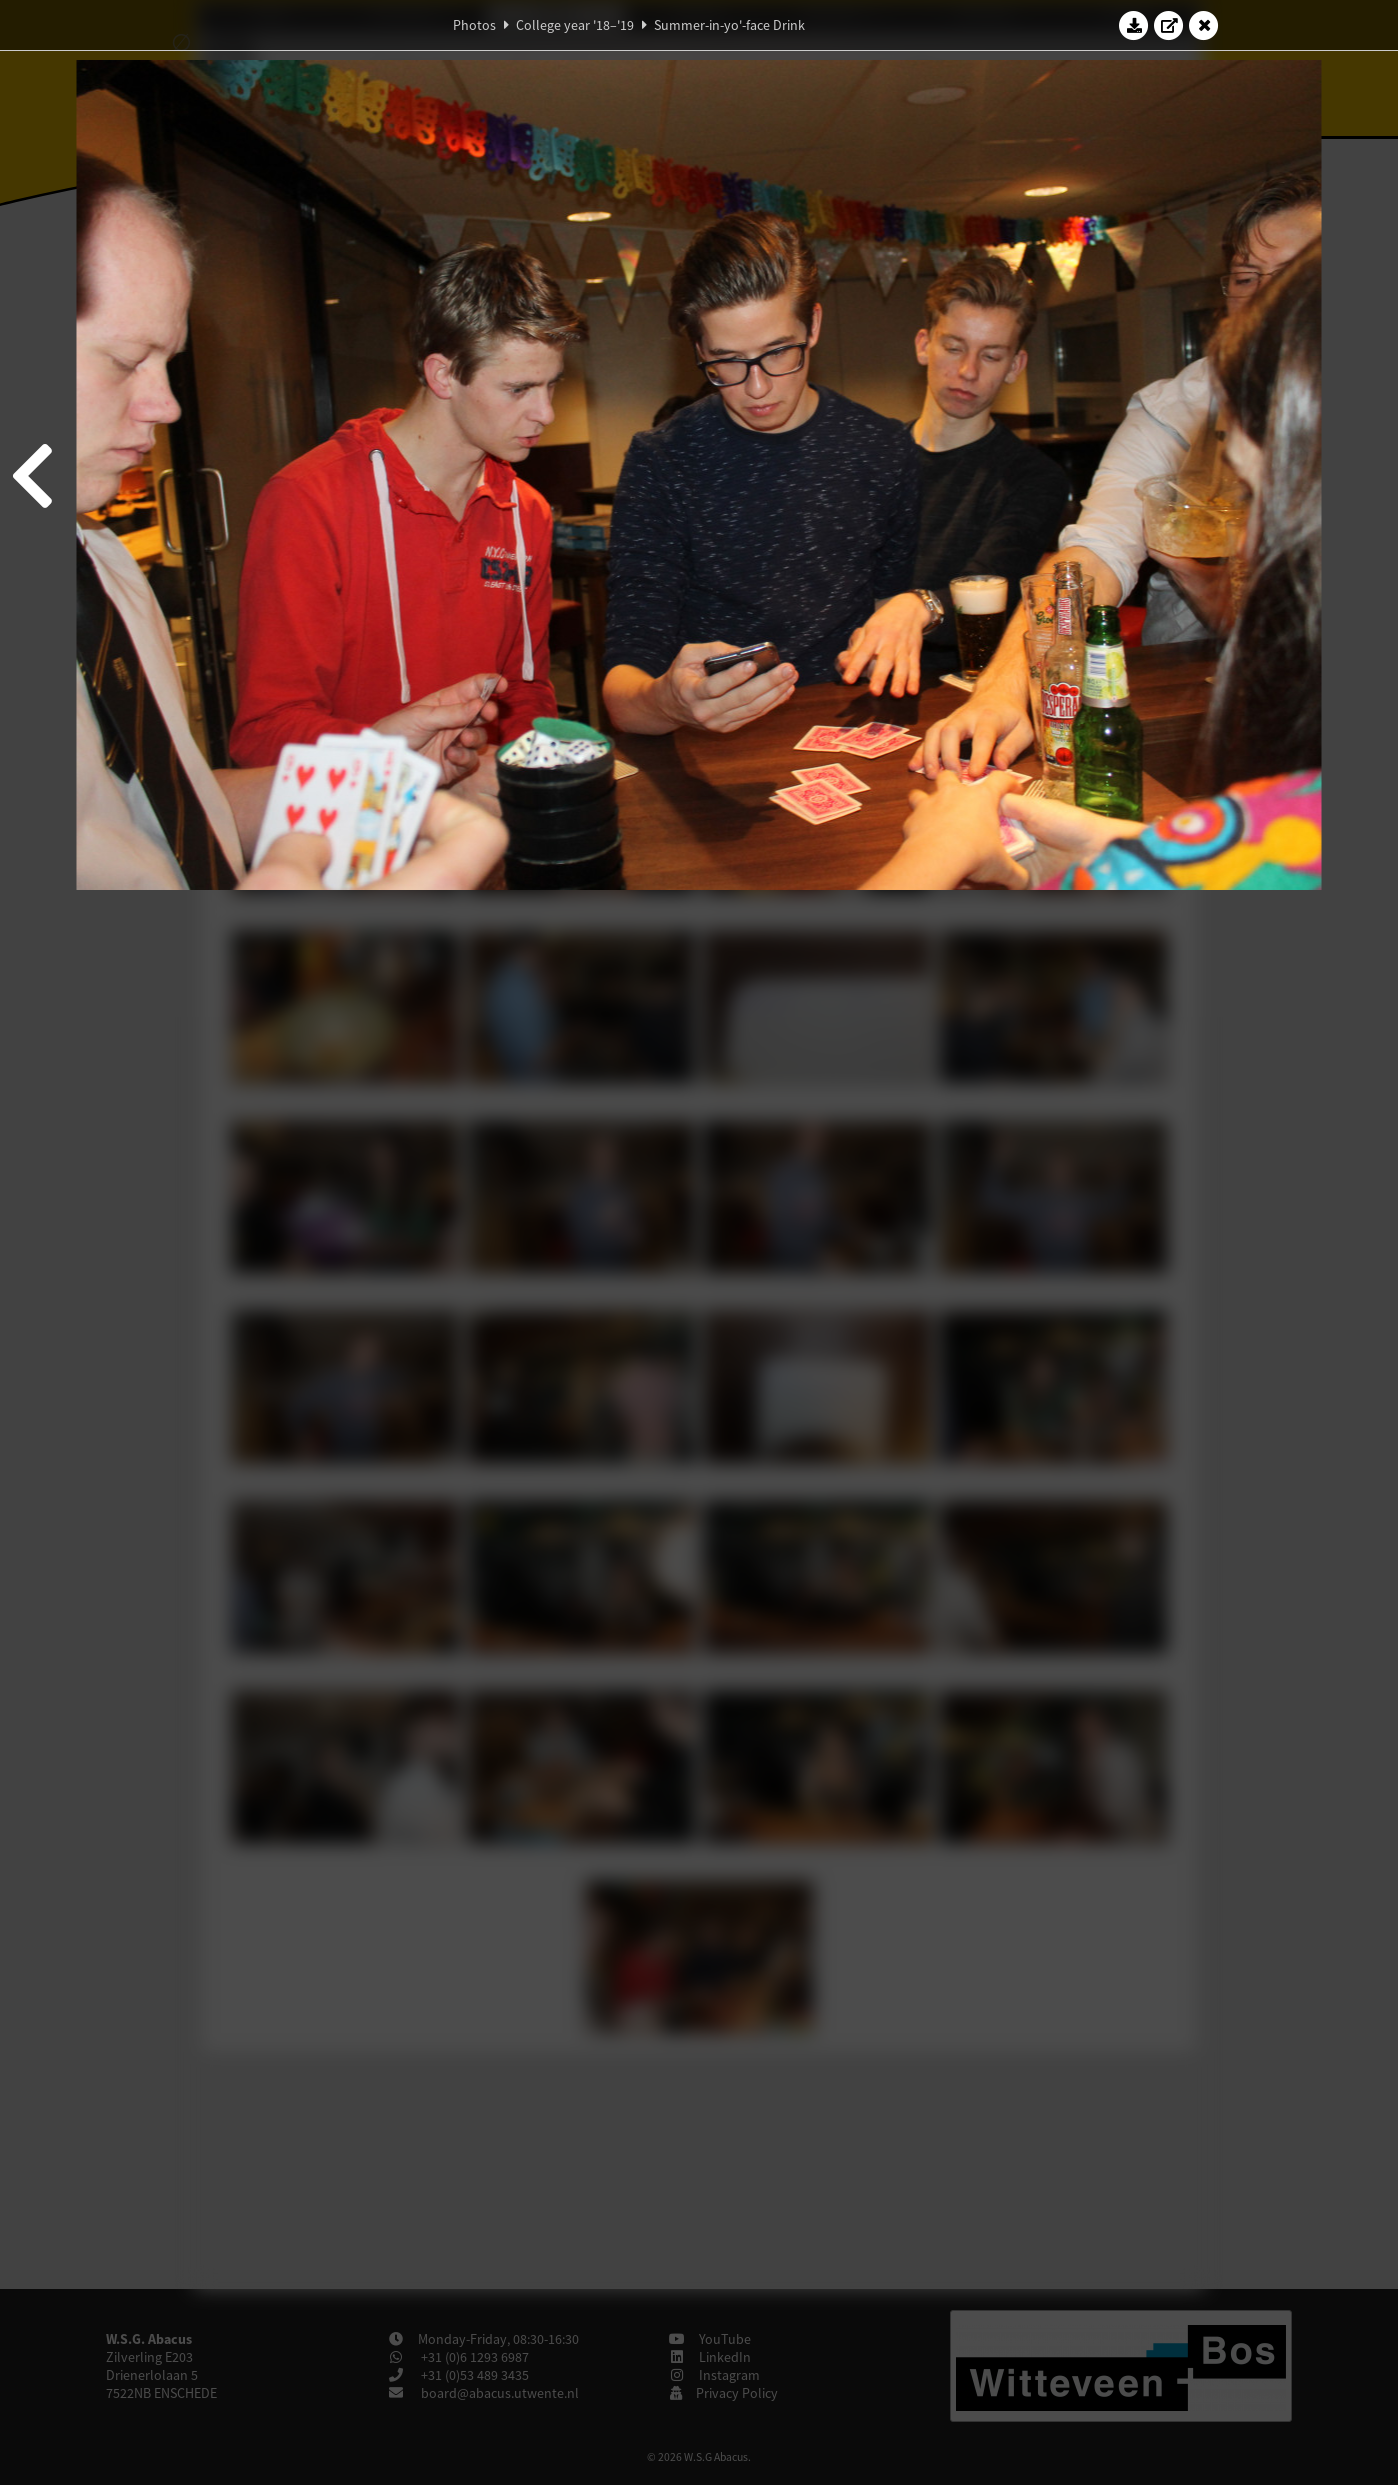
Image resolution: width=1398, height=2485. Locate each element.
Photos (474, 25)
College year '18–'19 (575, 25)
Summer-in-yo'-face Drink (729, 25)
